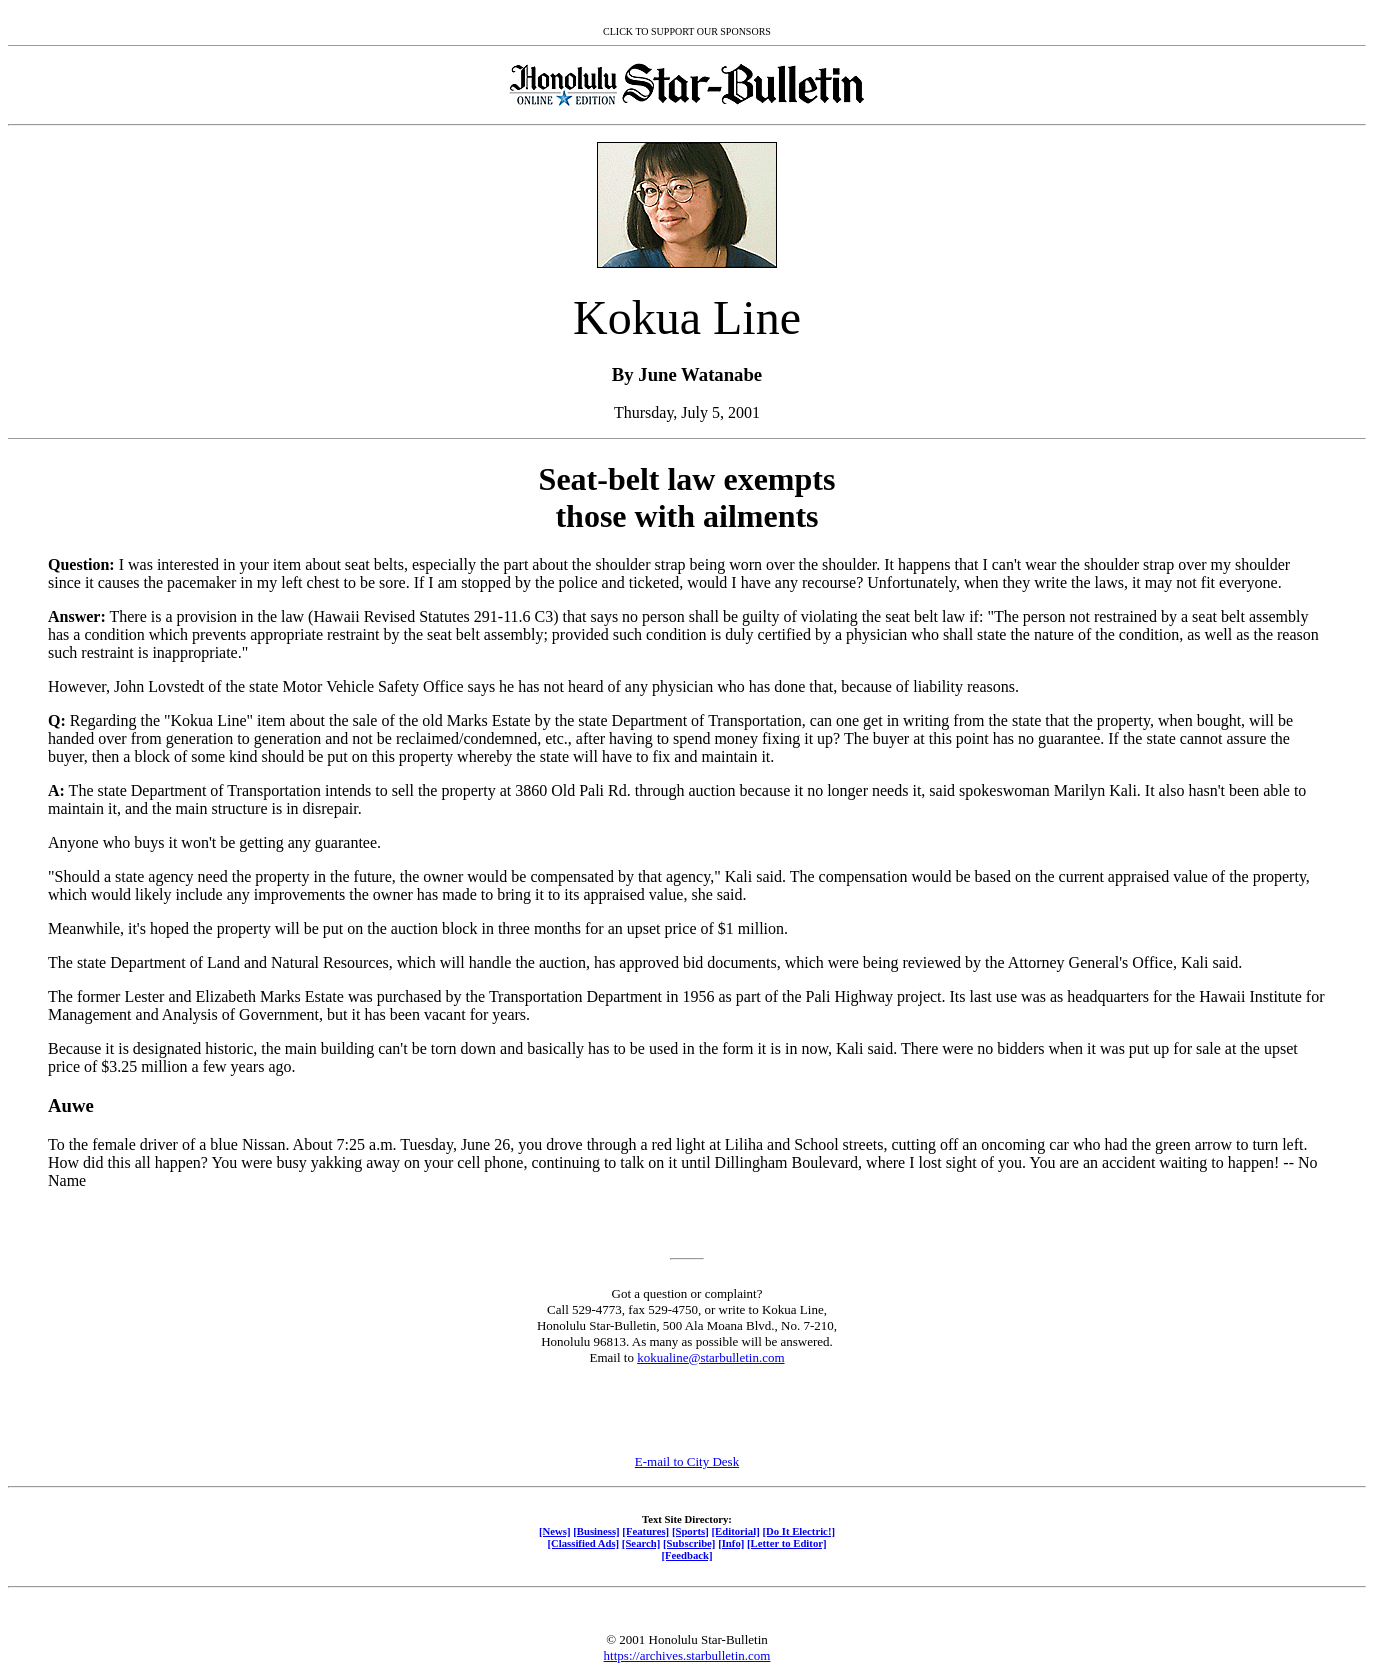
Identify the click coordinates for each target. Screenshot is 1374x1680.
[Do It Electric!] (798, 1531)
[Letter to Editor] (787, 1543)
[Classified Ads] (583, 1543)
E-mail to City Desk (687, 1461)
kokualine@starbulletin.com (710, 1357)
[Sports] (690, 1531)
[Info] (731, 1543)
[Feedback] (686, 1555)
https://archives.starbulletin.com (687, 1655)
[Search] (641, 1543)
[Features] (645, 1531)
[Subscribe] (689, 1543)
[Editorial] (735, 1531)
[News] (555, 1531)
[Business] (596, 1531)
